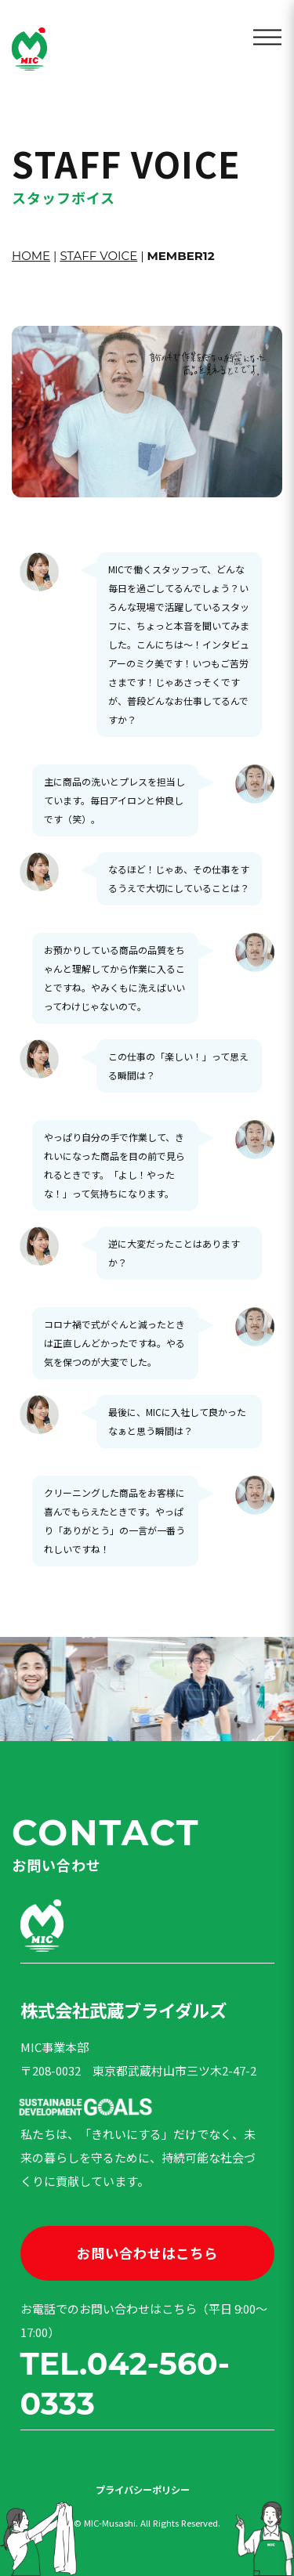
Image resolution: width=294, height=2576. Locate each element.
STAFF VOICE (98, 255)
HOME (31, 255)
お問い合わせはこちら (147, 2253)
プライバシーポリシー (143, 2490)
